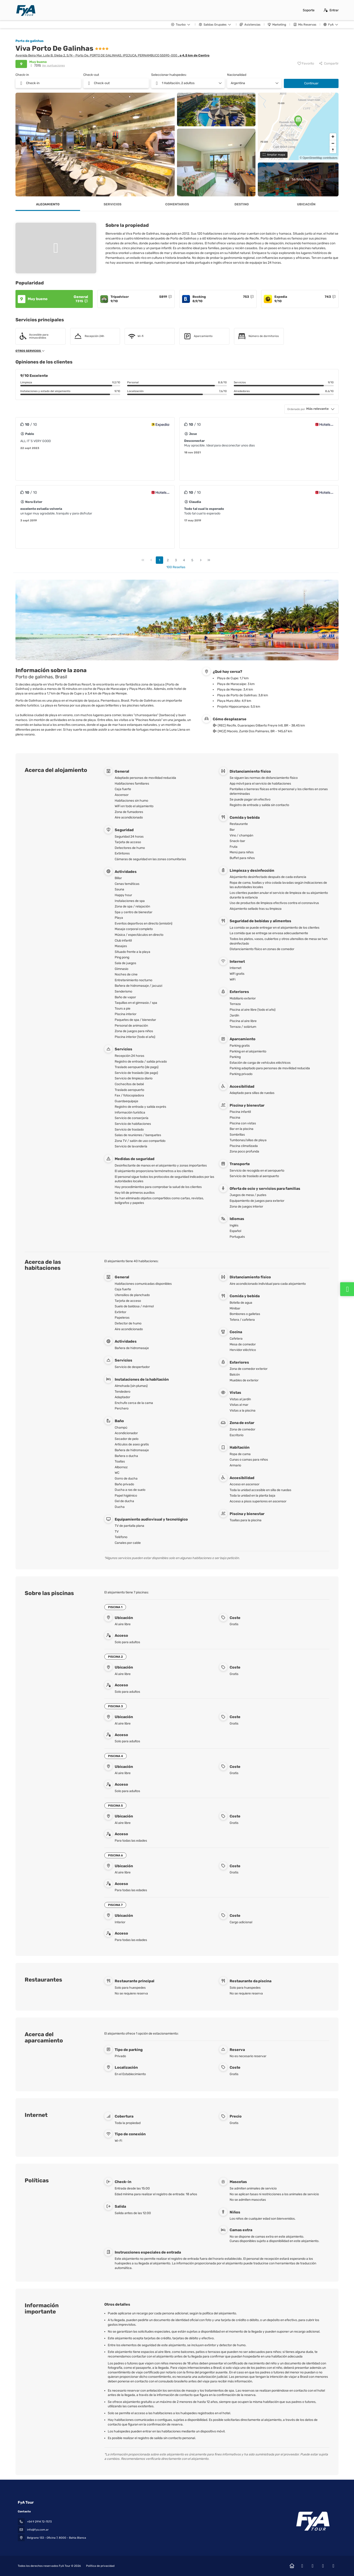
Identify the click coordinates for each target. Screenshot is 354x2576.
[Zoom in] (333, 136)
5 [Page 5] (192, 560)
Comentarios (177, 204)
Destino (241, 204)
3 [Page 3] (176, 560)
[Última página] (209, 560)
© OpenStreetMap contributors (318, 158)
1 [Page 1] (159, 560)
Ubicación (306, 204)
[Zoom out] (333, 143)
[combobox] (253, 83)
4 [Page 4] (184, 560)
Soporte (309, 10)
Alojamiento (48, 204)
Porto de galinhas (29, 41)
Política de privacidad (100, 2565)
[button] (298, 120)
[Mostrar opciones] (276, 83)
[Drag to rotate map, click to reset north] (333, 150)
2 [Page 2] (168, 560)
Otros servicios (30, 350)
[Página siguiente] (200, 560)
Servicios (112, 204)
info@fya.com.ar (38, 2529)
